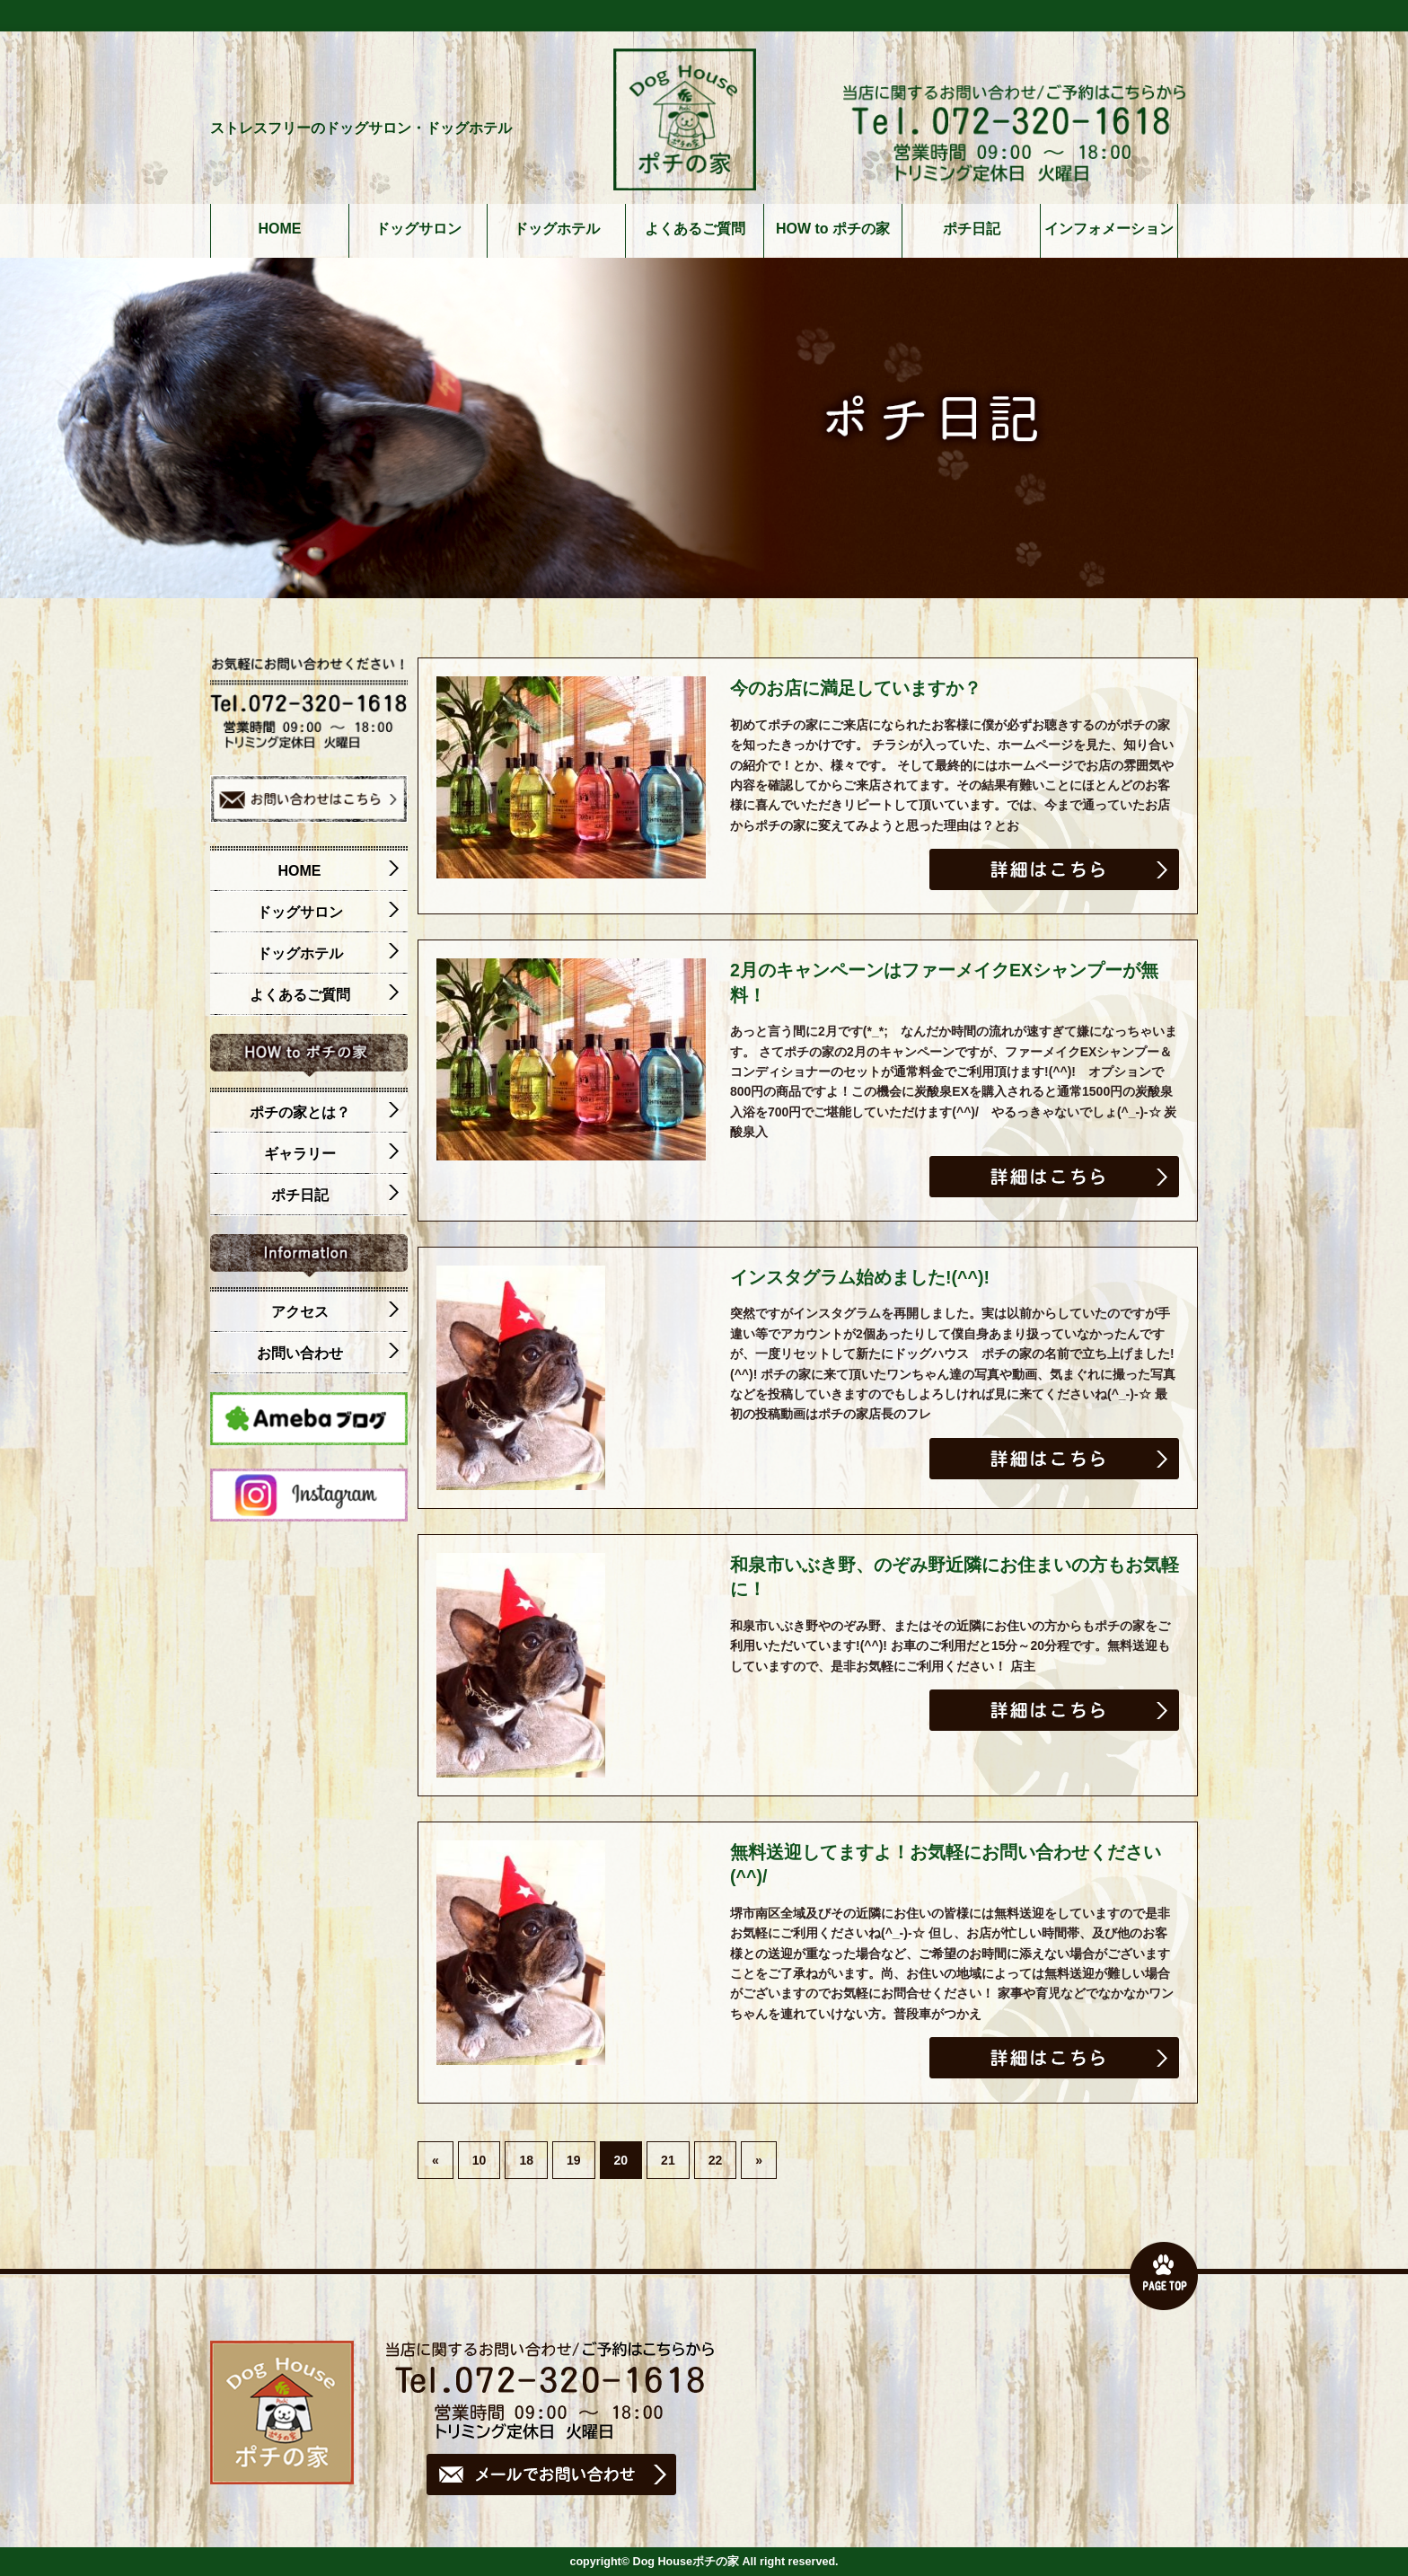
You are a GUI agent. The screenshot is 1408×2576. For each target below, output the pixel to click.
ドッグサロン (418, 229)
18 (526, 2160)
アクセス (335, 1312)
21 (668, 2160)
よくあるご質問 (695, 229)
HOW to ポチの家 (833, 229)
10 (479, 2160)
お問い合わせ (328, 1353)
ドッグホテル (557, 229)
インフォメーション (1109, 229)
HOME (280, 229)
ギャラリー (332, 1154)
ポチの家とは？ (325, 1113)
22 (715, 2160)
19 (574, 2160)
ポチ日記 (971, 229)
